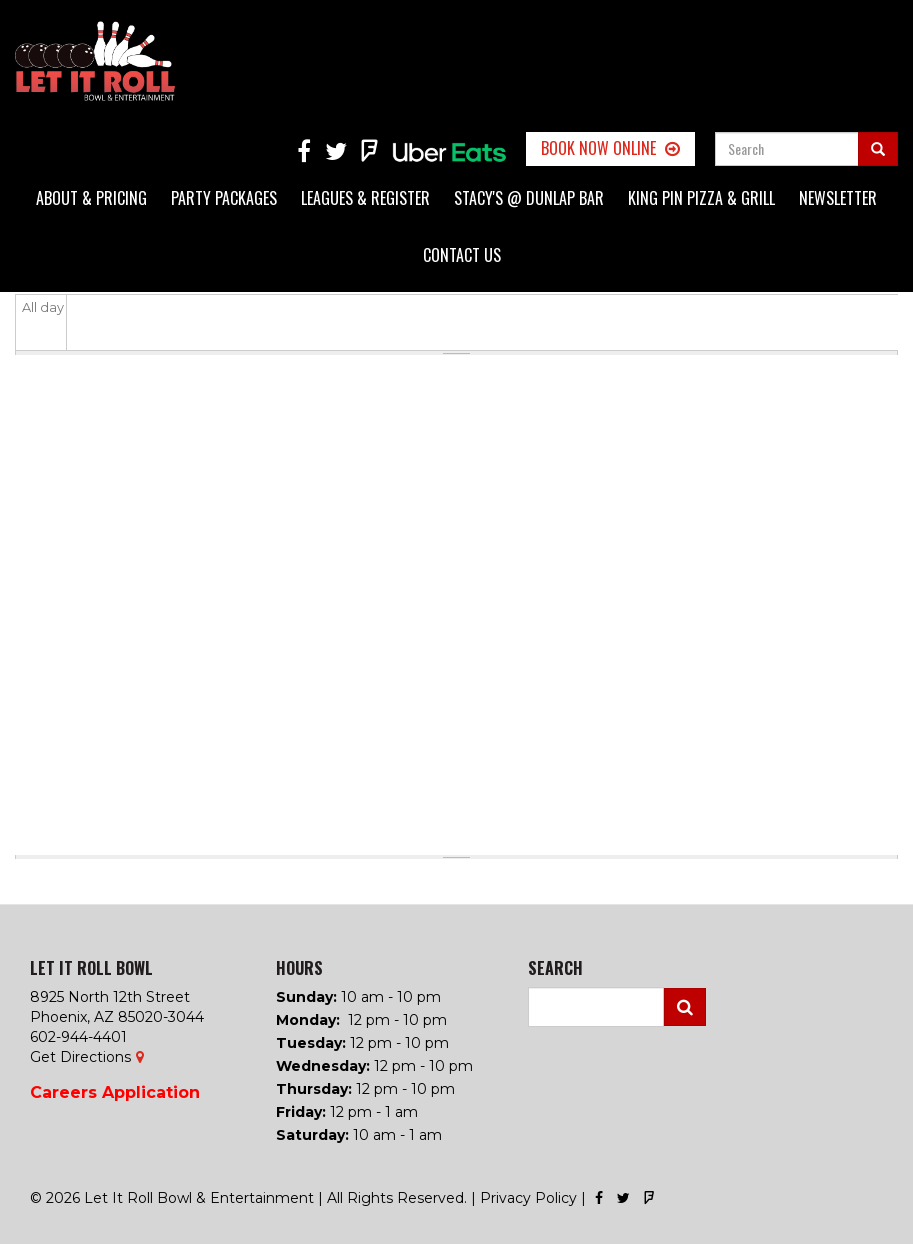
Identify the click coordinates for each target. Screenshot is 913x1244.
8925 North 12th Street (110, 997)
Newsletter (838, 198)
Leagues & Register (365, 198)
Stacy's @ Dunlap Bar (529, 198)
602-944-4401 (78, 1037)
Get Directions (80, 1057)
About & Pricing (91, 198)
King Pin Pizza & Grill (701, 198)
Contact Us (462, 255)
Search (685, 1007)
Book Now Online (598, 148)
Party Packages (224, 198)
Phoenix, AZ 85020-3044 (117, 1017)
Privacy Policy (528, 1198)
